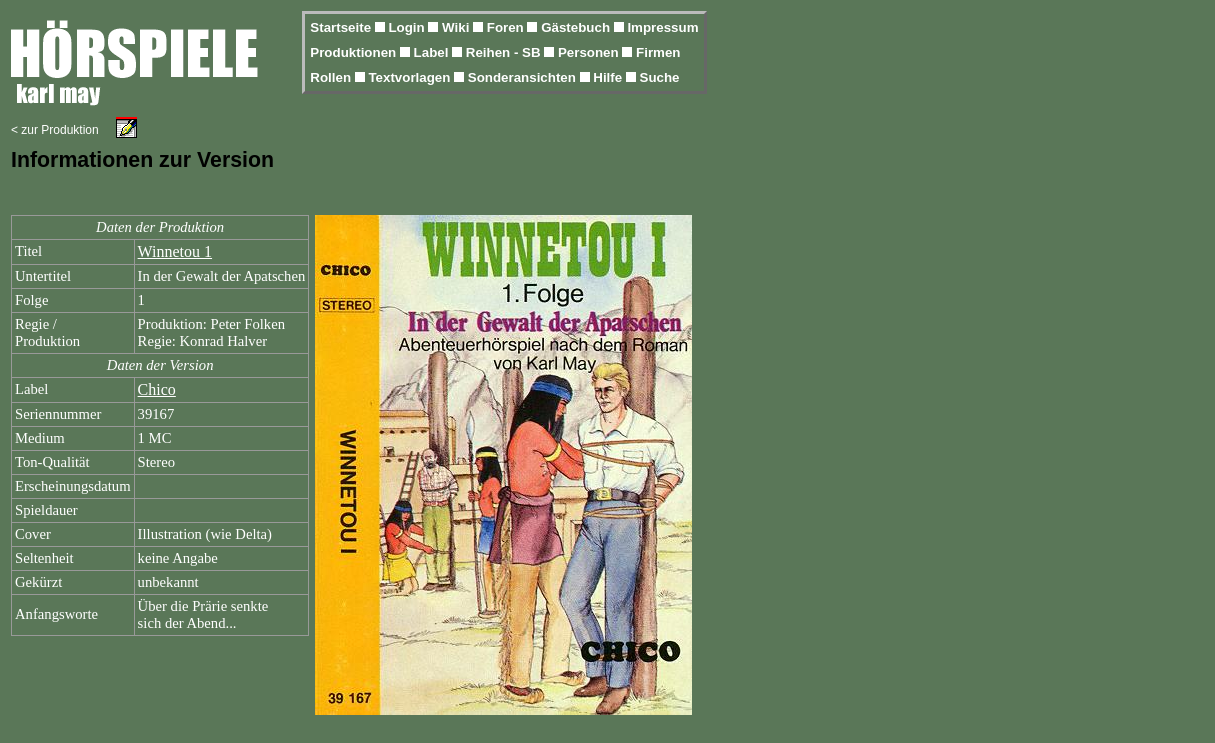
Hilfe (609, 77)
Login (408, 27)
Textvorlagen (411, 77)
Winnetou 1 (175, 251)
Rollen (332, 77)
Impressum (662, 27)
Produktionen (355, 52)
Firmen (658, 52)
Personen (590, 52)
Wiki (457, 27)
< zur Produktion (55, 130)
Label (433, 52)
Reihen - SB (505, 52)
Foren (507, 27)
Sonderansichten (524, 77)
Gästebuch (577, 27)
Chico (157, 389)
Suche (660, 77)
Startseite (342, 27)
